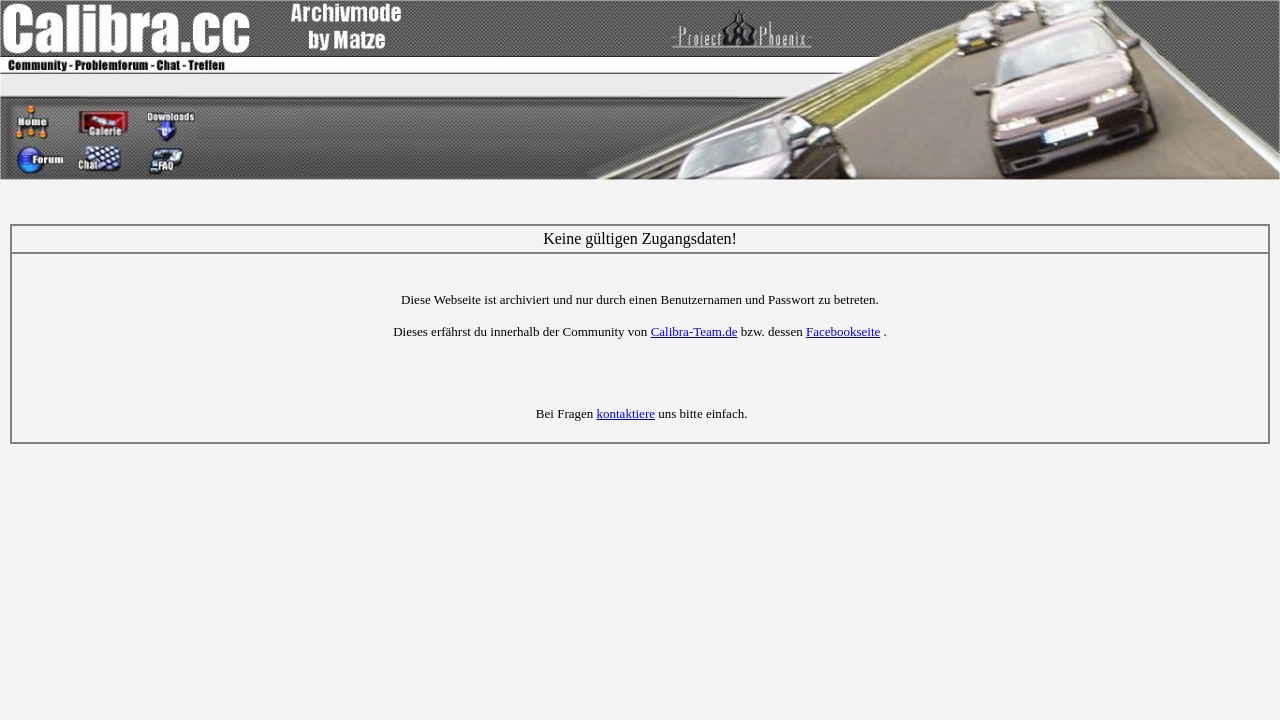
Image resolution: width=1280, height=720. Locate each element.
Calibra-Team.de (694, 331)
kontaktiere (626, 413)
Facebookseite (843, 331)
